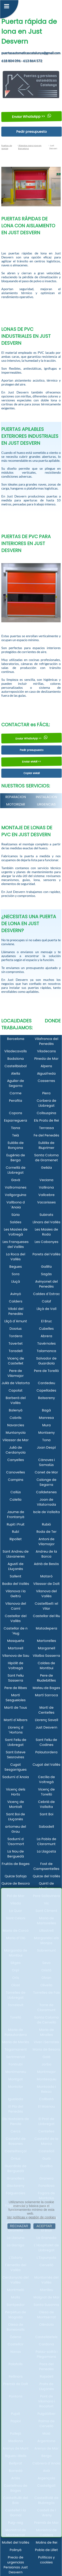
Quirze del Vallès (46, 1876)
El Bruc (46, 1321)
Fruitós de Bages (16, 1863)
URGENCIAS (46, 804)
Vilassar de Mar (15, 1440)
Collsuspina (46, 1113)
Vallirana (46, 1187)
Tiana (15, 1128)
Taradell (15, 1351)
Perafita (15, 1100)
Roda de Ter (46, 1531)
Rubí (15, 1531)
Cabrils (15, 1417)
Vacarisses (46, 1202)
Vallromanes (15, 1187)
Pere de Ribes (15, 1688)
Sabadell (46, 1826)
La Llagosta (46, 1851)
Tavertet (15, 1343)
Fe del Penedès (46, 1135)
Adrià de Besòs (46, 1564)
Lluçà (15, 1281)
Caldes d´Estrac (46, 1294)
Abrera (46, 1336)
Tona (46, 1440)
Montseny (46, 1432)
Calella (15, 1499)
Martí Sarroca (46, 1695)
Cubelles (46, 1328)
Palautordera (46, 1752)
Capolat (15, 1390)
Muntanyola (16, 1432)
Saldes (15, 1222)
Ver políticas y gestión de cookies (31, 2217)
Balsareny (46, 1398)
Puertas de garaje (6, 147)
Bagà (46, 1410)
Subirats (46, 1214)
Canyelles (15, 1460)
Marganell (46, 1648)
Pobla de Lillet (46, 2550)
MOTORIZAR (15, 804)
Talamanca (46, 1351)
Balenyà (15, 1410)
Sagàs (46, 1274)
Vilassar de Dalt (46, 1583)
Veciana (46, 1180)
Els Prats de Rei (46, 1120)
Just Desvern (46, 1727)
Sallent (15, 1576)
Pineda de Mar (46, 1058)
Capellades (46, 1390)
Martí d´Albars (15, 1720)
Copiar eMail (31, 773)
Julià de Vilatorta (15, 1383)
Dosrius (15, 1328)
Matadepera (46, 1628)
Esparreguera (15, 1120)
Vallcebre (46, 1195)
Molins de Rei (46, 2542)
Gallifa (46, 1266)
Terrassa (46, 1128)
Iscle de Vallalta (46, 1512)
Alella (15, 1073)
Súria (15, 1214)
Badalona (15, 1058)
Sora (16, 1274)
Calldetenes (46, 1492)
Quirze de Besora (15, 1883)
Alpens (46, 1066)
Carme (15, 1093)
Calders (15, 1301)
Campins (15, 1479)
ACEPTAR (44, 2226)
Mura (46, 1425)
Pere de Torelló (46, 1370)
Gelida (46, 1167)
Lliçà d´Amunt (15, 1321)
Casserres (46, 1080)
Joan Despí (46, 1447)
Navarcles (15, 1425)
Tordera (15, 1336)
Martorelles (46, 1640)
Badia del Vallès (15, 1583)
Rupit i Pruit (15, 1524)
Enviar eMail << (31, 761)
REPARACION (15, 797)
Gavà (15, 1180)
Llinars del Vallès (46, 1222)
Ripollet (15, 1539)
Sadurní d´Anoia (15, 1777)
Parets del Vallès (46, 1254)
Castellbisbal (15, 1066)
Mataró (46, 1576)
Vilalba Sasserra (46, 1655)
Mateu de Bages (46, 1688)
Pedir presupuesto (31, 131)
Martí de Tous (15, 1707)
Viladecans (46, 1051)
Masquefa (15, 1640)
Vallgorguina (15, 1195)
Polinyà (15, 2550)
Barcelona (15, 1038)
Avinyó (15, 1294)
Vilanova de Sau (15, 1655)
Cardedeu (46, 1383)
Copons (15, 1113)
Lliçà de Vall (46, 1308)
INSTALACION (46, 797)
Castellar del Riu (46, 1616)
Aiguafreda (46, 1073)
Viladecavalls (15, 1051)
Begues (15, 1266)
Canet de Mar (46, 1472)
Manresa (46, 1417)
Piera (46, 1093)
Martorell (15, 1648)
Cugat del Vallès (46, 1764)
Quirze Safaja (16, 1876)
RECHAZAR (19, 2226)
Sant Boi (46, 1814)
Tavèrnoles (46, 1343)
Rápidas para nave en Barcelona (29, 147)
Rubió (46, 1524)
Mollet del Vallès (15, 2542)
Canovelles (15, 1472)
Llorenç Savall (46, 1720)
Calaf (46, 1301)
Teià (15, 1135)
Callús (15, 1492)
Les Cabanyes (46, 1241)
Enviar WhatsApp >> (31, 116)
